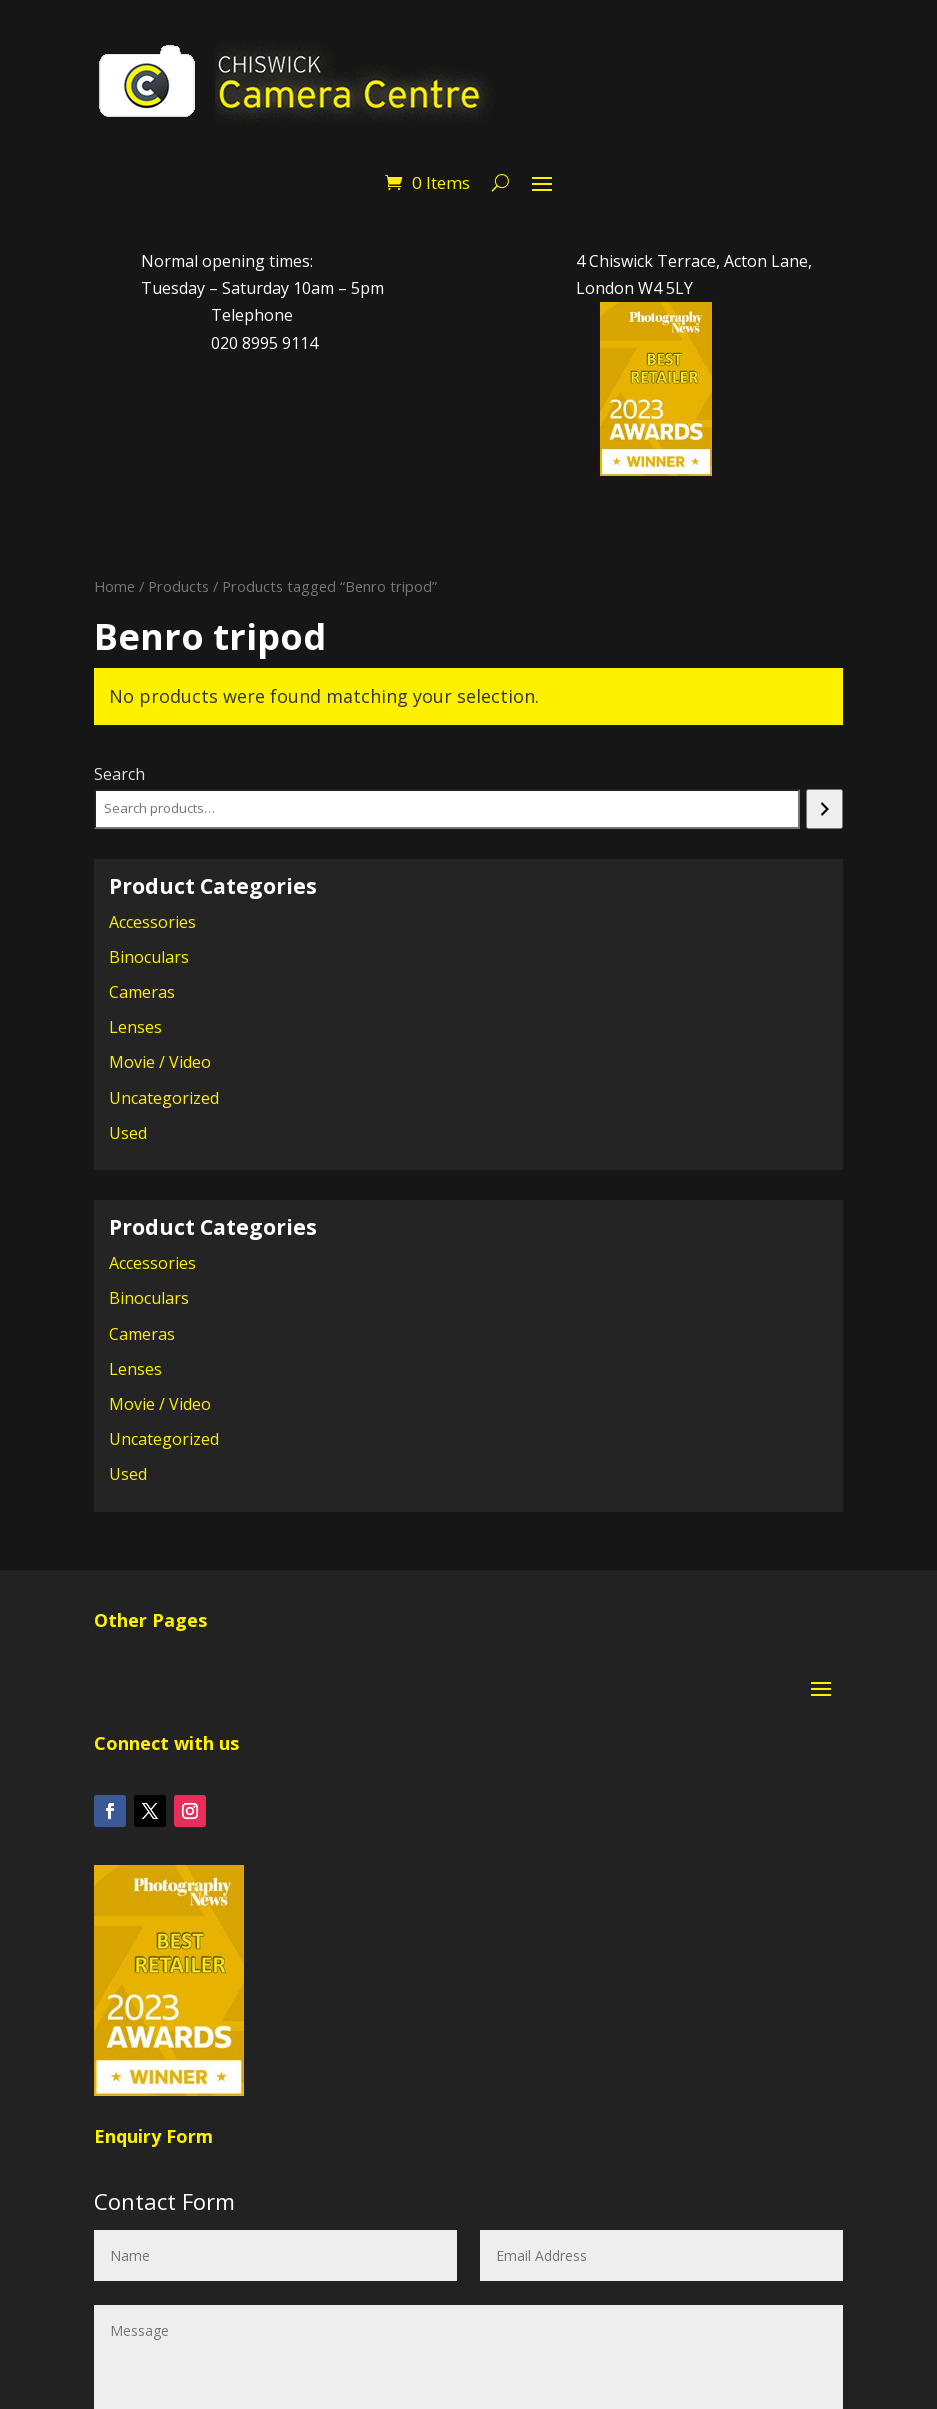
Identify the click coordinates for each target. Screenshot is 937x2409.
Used (128, 1133)
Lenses (135, 1027)
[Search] (824, 809)
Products (178, 586)
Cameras (142, 992)
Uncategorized (164, 1098)
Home (114, 586)
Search (119, 774)
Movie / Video (160, 1062)
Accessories (152, 922)
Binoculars (149, 957)
